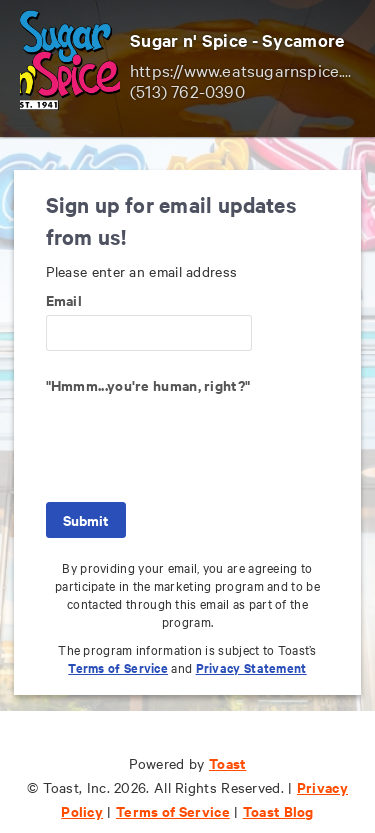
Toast (228, 762)
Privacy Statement (251, 667)
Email (64, 300)
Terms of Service (118, 667)
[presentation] (198, 439)
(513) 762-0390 (187, 90)
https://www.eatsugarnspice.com (252, 69)
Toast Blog (278, 810)
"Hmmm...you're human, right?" (148, 385)
